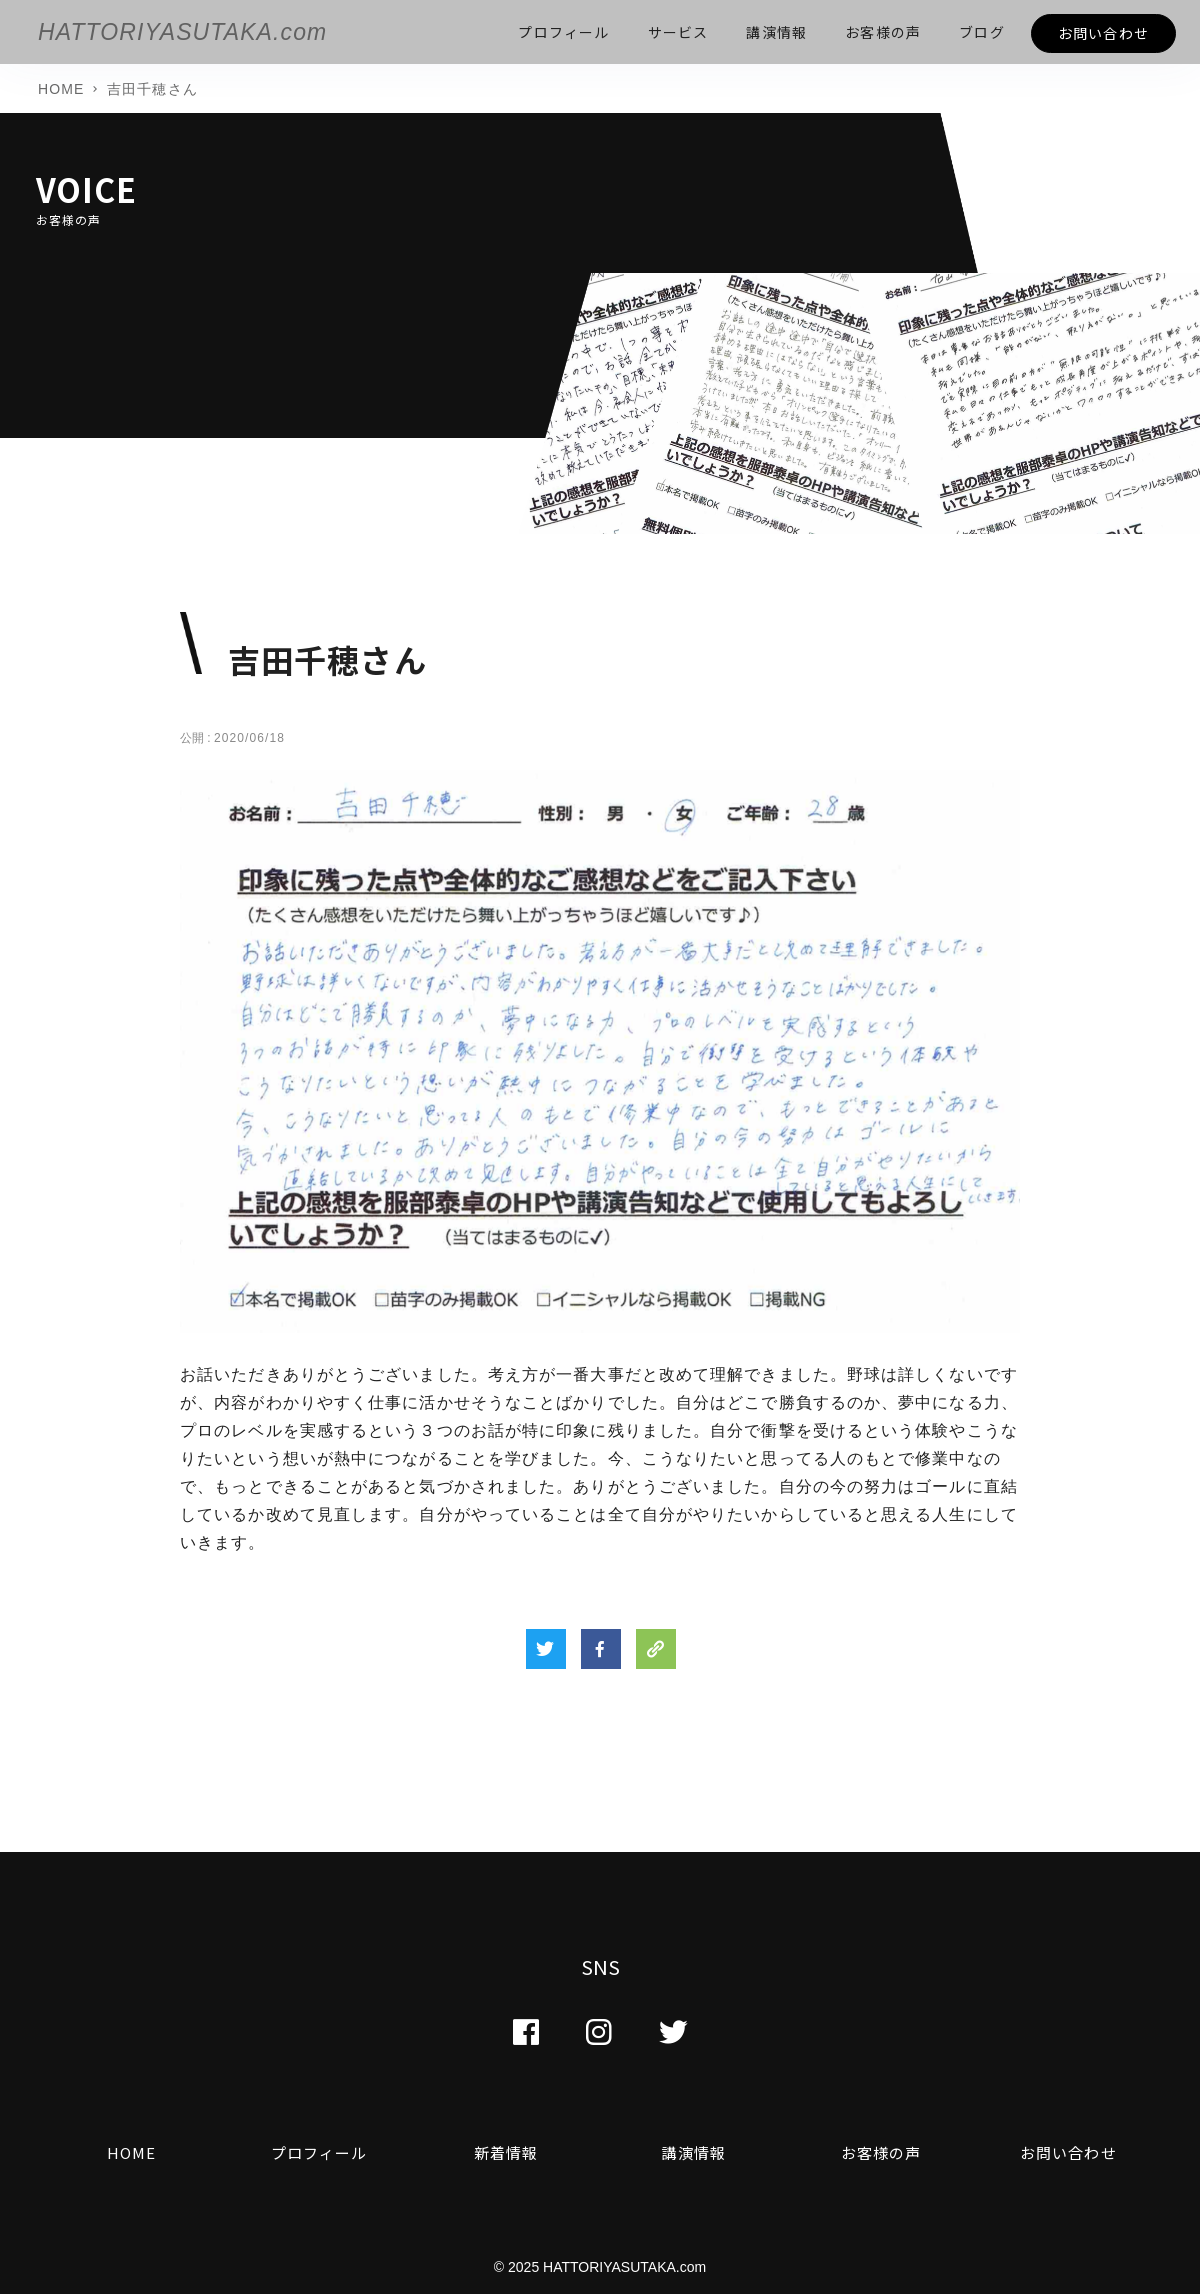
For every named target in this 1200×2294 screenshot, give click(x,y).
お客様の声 (881, 2152)
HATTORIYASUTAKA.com (182, 32)
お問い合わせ (1068, 2152)
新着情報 (506, 2152)
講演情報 (693, 2152)
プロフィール (319, 2152)
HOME (131, 2152)
